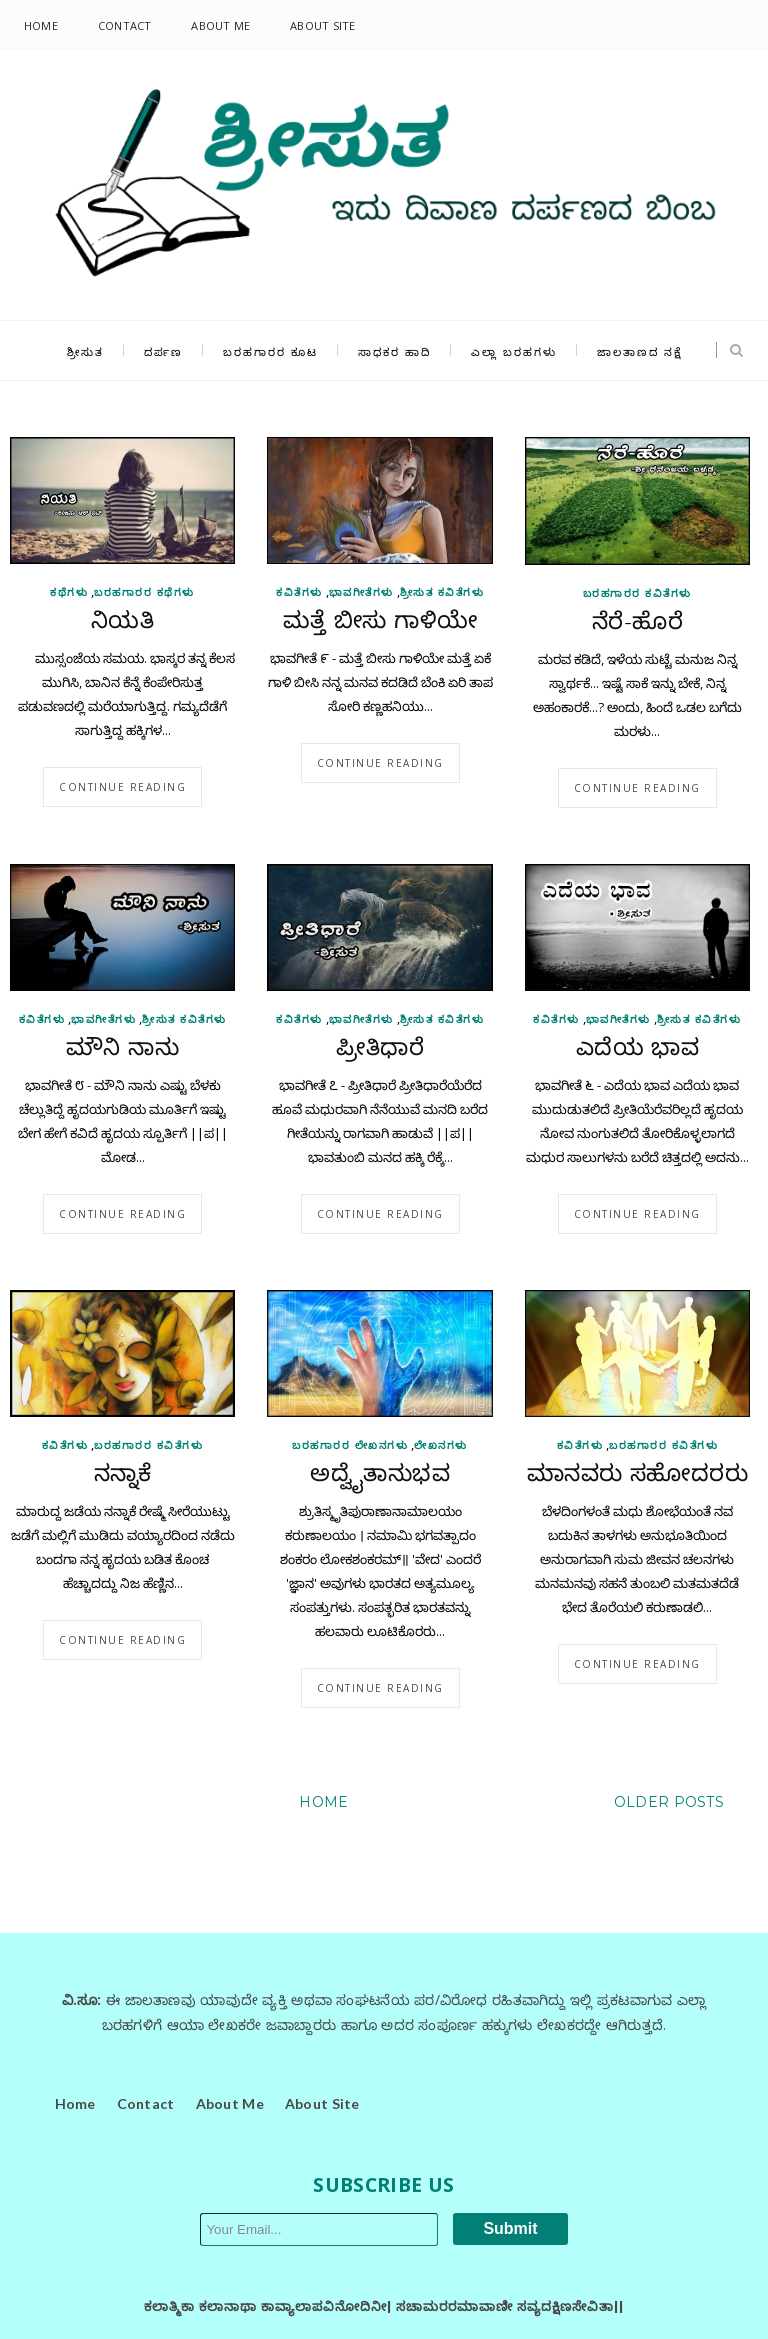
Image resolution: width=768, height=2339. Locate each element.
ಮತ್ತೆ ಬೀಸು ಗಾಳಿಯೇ (380, 623)
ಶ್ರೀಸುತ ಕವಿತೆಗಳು (442, 592)
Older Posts (669, 1802)
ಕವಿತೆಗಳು (299, 592)
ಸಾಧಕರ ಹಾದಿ (394, 351)
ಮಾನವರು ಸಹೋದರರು (638, 1476)
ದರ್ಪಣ (163, 351)
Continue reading (122, 787)
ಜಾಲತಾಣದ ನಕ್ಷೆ (639, 351)
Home (41, 25)
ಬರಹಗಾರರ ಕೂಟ (270, 351)
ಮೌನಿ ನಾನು (122, 1050)
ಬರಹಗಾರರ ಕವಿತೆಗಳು (637, 593)
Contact (125, 25)
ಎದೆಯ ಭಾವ (638, 1050)
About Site (322, 25)
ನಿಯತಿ (122, 623)
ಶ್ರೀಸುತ (85, 351)
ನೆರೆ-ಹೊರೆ (637, 624)
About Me (220, 25)
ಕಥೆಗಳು (69, 592)
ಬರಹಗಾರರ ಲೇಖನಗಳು (350, 1445)
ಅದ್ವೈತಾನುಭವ (380, 1476)
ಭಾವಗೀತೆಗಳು (361, 592)
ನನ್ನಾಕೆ (123, 1476)
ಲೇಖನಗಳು (441, 1445)
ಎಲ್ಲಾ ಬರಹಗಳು (514, 351)
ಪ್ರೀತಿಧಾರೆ (380, 1050)
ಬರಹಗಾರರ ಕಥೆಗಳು (144, 592)
